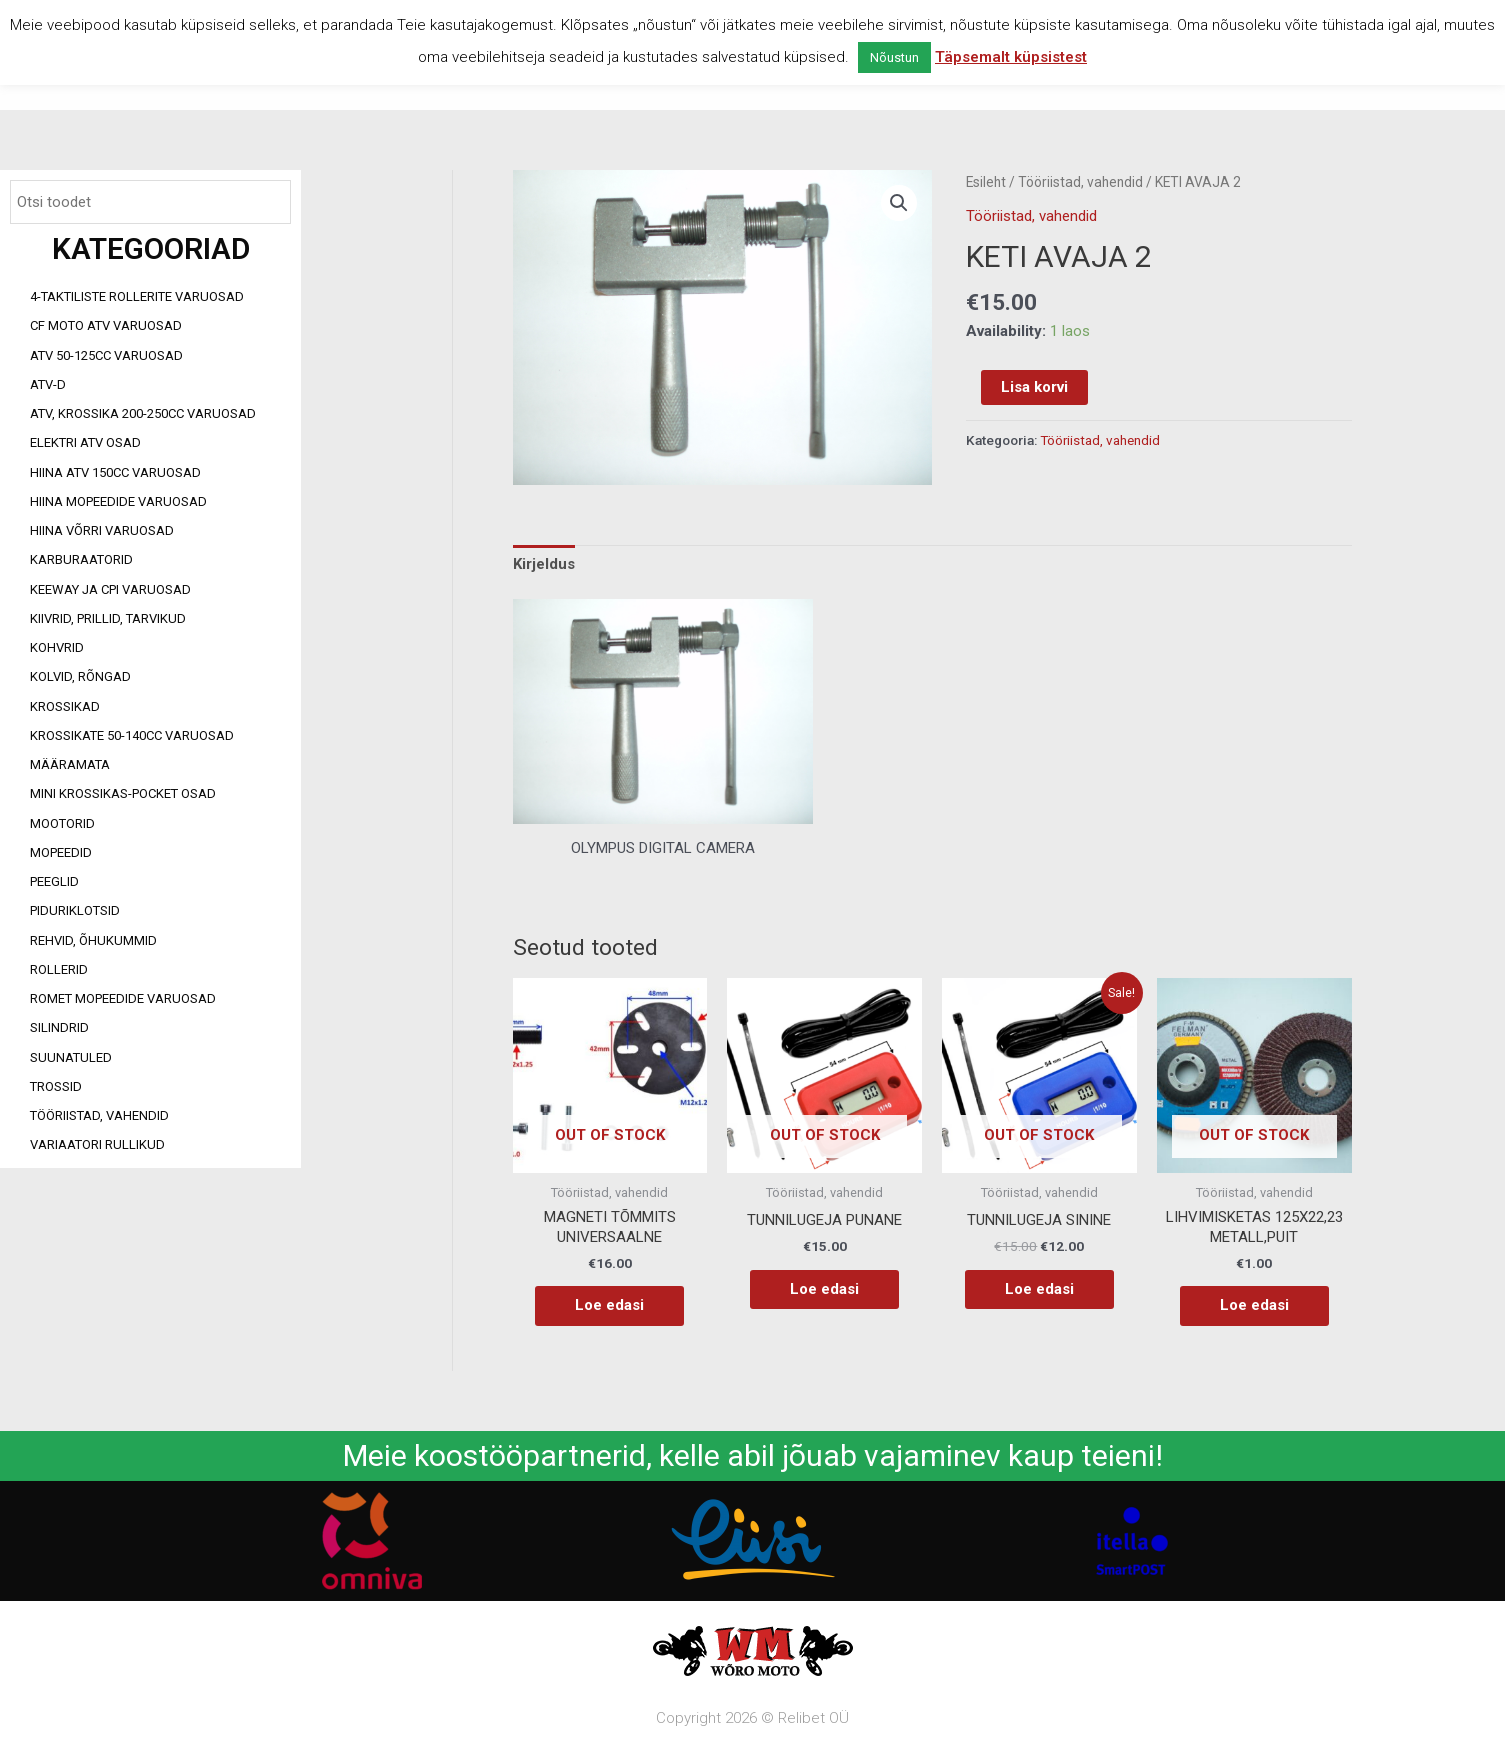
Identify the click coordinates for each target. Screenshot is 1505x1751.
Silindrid (59, 1027)
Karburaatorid (81, 559)
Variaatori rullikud (97, 1144)
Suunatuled (71, 1057)
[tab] (544, 565)
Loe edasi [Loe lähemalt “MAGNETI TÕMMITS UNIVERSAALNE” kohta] (609, 1305)
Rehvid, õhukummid (93, 940)
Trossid (56, 1086)
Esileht (986, 182)
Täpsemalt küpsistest (1011, 57)
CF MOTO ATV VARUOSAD (106, 325)
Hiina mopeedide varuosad (118, 501)
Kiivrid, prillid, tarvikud (108, 618)
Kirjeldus (544, 564)
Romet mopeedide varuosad (123, 998)
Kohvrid (57, 647)
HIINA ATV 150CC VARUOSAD (115, 472)
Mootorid (62, 823)
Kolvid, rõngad (80, 676)
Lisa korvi (1034, 387)
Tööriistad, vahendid (99, 1115)
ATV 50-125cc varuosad (106, 355)
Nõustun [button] (894, 57)
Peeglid (54, 881)
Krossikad (65, 706)
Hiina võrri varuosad (102, 530)
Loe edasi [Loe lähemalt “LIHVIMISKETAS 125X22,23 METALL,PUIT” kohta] (1254, 1305)
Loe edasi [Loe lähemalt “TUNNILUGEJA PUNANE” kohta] (824, 1289)
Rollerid (59, 969)
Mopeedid (61, 852)
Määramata (70, 764)
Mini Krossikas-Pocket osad (123, 793)
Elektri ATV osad (85, 442)
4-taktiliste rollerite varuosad (137, 296)
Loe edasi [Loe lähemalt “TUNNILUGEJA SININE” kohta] (1039, 1289)
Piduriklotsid (75, 910)
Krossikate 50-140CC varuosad (132, 735)
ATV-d (48, 384)
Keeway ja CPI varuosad (110, 589)
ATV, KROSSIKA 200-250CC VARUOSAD (143, 413)
